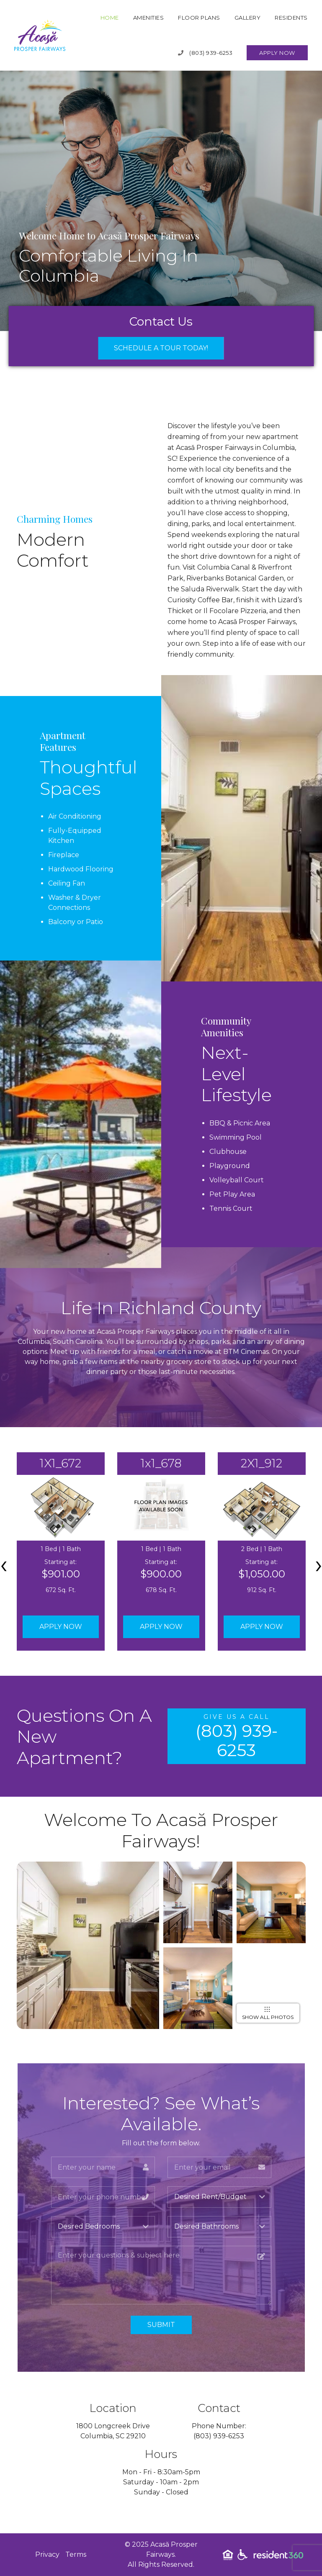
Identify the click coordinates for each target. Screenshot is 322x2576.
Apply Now (277, 52)
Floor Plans (199, 17)
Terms (75, 2554)
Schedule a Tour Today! (161, 348)
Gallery (247, 17)
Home (109, 17)
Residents (291, 17)
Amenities (148, 17)
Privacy (47, 2554)
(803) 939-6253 (205, 52)
